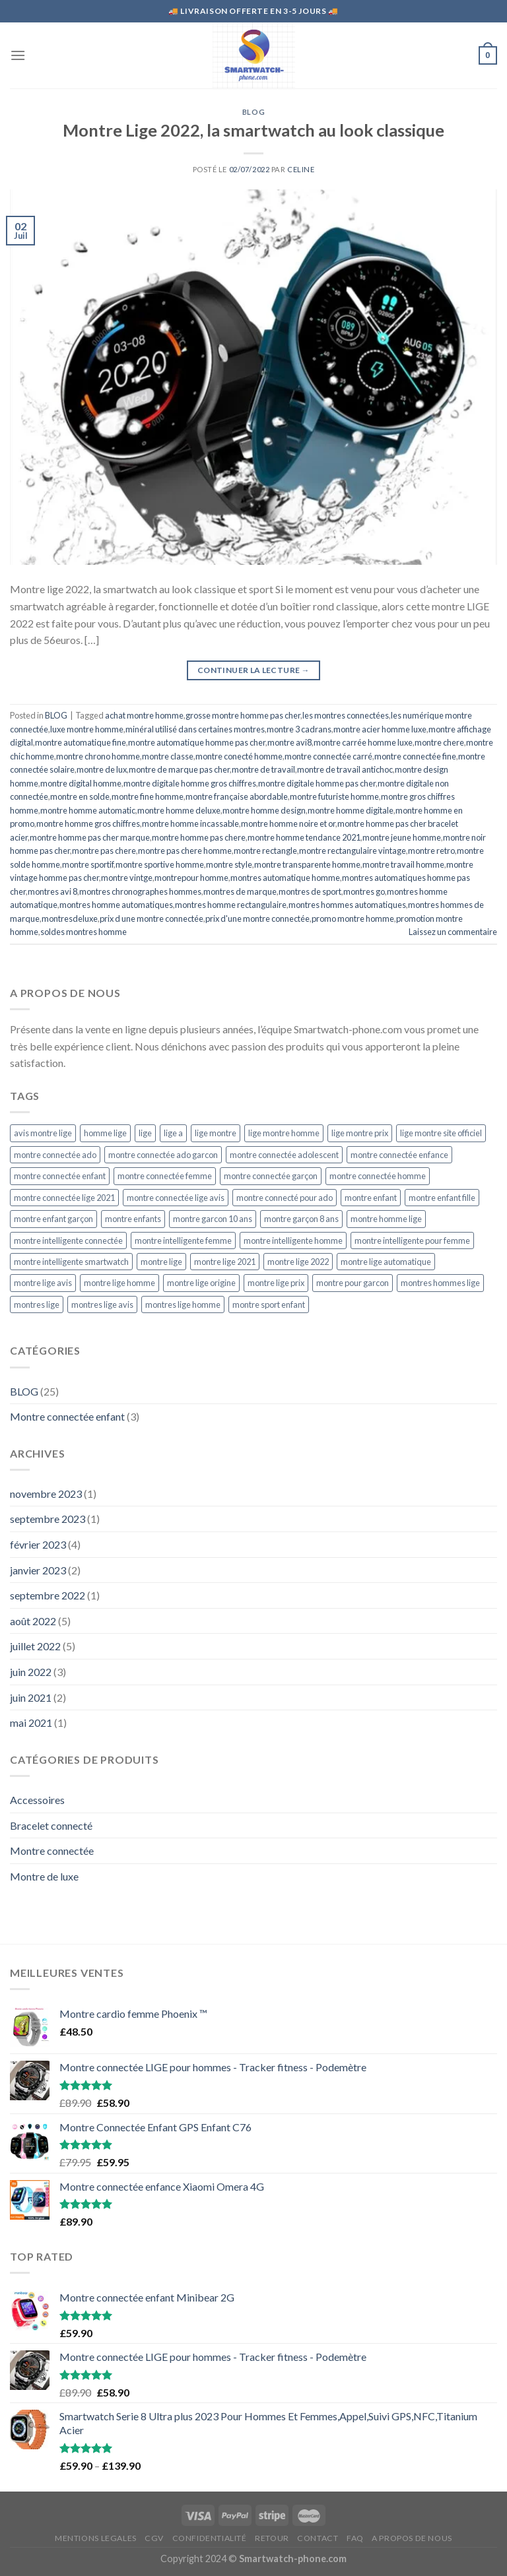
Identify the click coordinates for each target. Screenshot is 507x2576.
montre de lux (102, 769)
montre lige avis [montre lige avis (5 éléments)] (43, 1282)
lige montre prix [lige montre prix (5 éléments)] (359, 1133)
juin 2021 (30, 1697)
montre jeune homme (401, 837)
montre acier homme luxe (379, 729)
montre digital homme (80, 783)
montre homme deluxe (178, 810)
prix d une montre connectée (151, 918)
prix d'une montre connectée (257, 918)
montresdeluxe (70, 918)
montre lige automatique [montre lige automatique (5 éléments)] (386, 1261)
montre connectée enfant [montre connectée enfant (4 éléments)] (60, 1176)
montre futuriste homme (334, 796)
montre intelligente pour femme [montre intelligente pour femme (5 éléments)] (412, 1240)
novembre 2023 (46, 1493)
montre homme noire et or (288, 823)
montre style (229, 864)
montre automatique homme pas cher (196, 742)
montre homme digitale (350, 810)
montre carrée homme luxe (363, 742)
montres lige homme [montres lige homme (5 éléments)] (182, 1304)
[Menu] (18, 55)
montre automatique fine (80, 742)
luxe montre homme (86, 729)
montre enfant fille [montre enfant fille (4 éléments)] (442, 1197)
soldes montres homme (83, 931)
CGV (154, 2538)
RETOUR (272, 2538)
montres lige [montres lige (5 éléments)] (36, 1304)
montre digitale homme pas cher (317, 783)
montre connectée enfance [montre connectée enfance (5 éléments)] (399, 1154)
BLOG (253, 112)
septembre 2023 (47, 1518)
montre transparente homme (307, 864)
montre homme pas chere (199, 837)
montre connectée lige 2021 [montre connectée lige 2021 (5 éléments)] (64, 1197)
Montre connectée (52, 1850)
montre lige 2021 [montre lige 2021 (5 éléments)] (224, 1261)
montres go (364, 891)
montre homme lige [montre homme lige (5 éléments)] (386, 1218)
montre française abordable (237, 796)
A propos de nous (412, 2538)
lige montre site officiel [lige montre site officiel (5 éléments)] (441, 1133)
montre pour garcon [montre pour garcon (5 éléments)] (352, 1282)
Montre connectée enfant (67, 1416)
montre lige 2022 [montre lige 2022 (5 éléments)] (298, 1261)
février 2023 (38, 1544)
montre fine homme (148, 796)
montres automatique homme (285, 877)
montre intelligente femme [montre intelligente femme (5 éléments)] (183, 1240)
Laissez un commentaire (453, 931)
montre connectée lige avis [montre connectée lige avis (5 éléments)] (175, 1197)
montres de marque (240, 891)
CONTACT (317, 2538)
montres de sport (310, 891)
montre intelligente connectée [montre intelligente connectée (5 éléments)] (68, 1240)
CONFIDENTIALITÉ (209, 2538)
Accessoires (37, 1799)
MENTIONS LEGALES (96, 2538)
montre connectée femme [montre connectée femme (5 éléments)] (165, 1176)
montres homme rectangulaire (231, 904)
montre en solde (80, 796)
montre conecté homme (239, 756)
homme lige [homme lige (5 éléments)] (105, 1133)
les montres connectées (345, 715)
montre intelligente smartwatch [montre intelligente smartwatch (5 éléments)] (71, 1261)
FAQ (355, 2538)
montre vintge (126, 877)
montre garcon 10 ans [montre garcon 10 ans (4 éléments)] (212, 1218)
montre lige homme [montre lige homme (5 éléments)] (119, 1282)
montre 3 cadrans (299, 729)
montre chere (439, 742)
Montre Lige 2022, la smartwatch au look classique (253, 130)
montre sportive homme (160, 864)
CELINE (300, 169)
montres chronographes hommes (140, 891)
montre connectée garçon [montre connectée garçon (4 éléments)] (271, 1176)
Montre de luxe (44, 1876)
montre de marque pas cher (179, 769)
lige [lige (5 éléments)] (145, 1133)
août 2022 (33, 1621)
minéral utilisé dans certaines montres (195, 729)
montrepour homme (191, 877)
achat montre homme (144, 715)
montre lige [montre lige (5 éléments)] (161, 1261)
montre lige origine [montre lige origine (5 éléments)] (201, 1282)
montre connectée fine (415, 756)
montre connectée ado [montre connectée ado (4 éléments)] (55, 1154)
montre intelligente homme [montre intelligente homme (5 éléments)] (293, 1240)
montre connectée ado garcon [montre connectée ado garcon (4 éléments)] (163, 1154)
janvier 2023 (38, 1570)
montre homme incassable (190, 823)
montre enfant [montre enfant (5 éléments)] (371, 1197)
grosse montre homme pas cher (243, 715)
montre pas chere (104, 850)
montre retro (431, 850)
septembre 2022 (47, 1595)
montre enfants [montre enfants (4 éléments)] (133, 1218)
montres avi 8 (52, 891)
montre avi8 (289, 742)
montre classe (167, 756)
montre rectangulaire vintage (352, 850)
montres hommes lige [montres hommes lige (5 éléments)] (440, 1282)
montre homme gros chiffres (88, 823)
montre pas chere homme (185, 850)
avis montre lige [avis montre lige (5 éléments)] (43, 1133)
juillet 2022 (35, 1646)
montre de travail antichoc (345, 769)
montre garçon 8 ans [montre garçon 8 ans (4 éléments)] (301, 1218)
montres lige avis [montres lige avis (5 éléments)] (102, 1304)
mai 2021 (31, 1722)
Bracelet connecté (51, 1825)
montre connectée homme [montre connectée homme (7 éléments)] (377, 1176)
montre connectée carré (328, 756)
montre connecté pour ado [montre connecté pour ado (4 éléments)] (284, 1197)
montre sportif (88, 864)
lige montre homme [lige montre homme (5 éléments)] (284, 1133)
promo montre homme (353, 918)
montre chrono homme (98, 756)
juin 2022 (30, 1671)
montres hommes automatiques (347, 904)
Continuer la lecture (253, 670)
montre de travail (263, 769)
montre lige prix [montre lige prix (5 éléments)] (276, 1282)
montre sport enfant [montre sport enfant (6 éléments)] (268, 1304)
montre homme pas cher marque (90, 837)
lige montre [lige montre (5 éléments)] (215, 1133)
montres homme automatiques (116, 904)
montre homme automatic (87, 810)
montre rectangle (265, 850)
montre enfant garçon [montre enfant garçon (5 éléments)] (53, 1218)
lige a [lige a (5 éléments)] (173, 1133)
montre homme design (264, 810)
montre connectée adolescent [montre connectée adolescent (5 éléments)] (284, 1154)
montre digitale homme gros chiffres (189, 783)
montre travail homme (403, 864)
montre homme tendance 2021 (304, 837)
